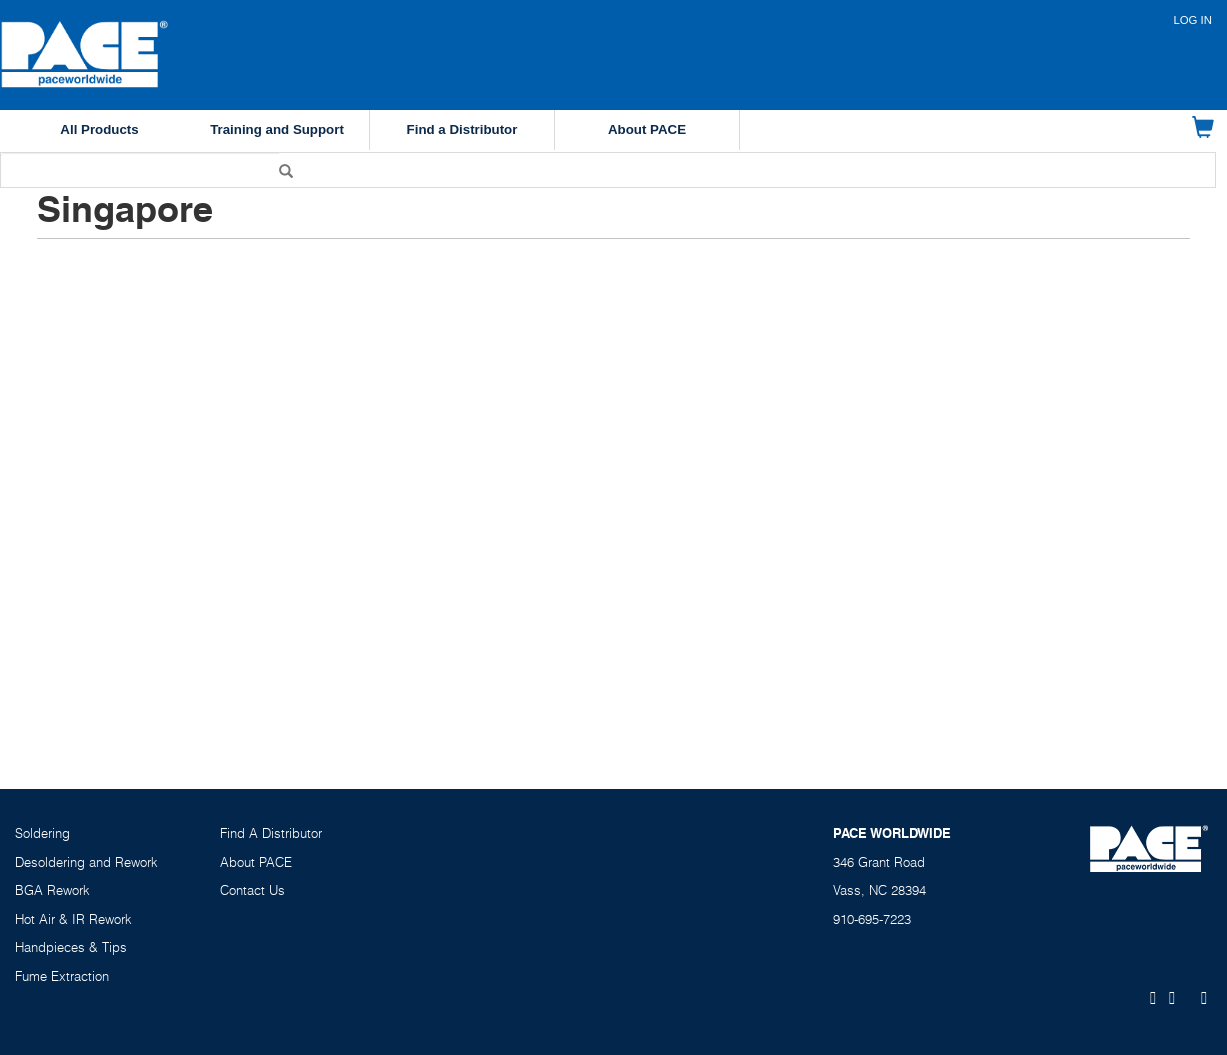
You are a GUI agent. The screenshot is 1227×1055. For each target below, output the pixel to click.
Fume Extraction (62, 976)
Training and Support (277, 129)
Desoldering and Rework (86, 862)
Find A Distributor (271, 833)
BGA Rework (52, 890)
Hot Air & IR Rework (73, 919)
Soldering (42, 833)
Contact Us (252, 890)
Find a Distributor (462, 129)
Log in (1192, 20)
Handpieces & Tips (71, 947)
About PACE (647, 129)
